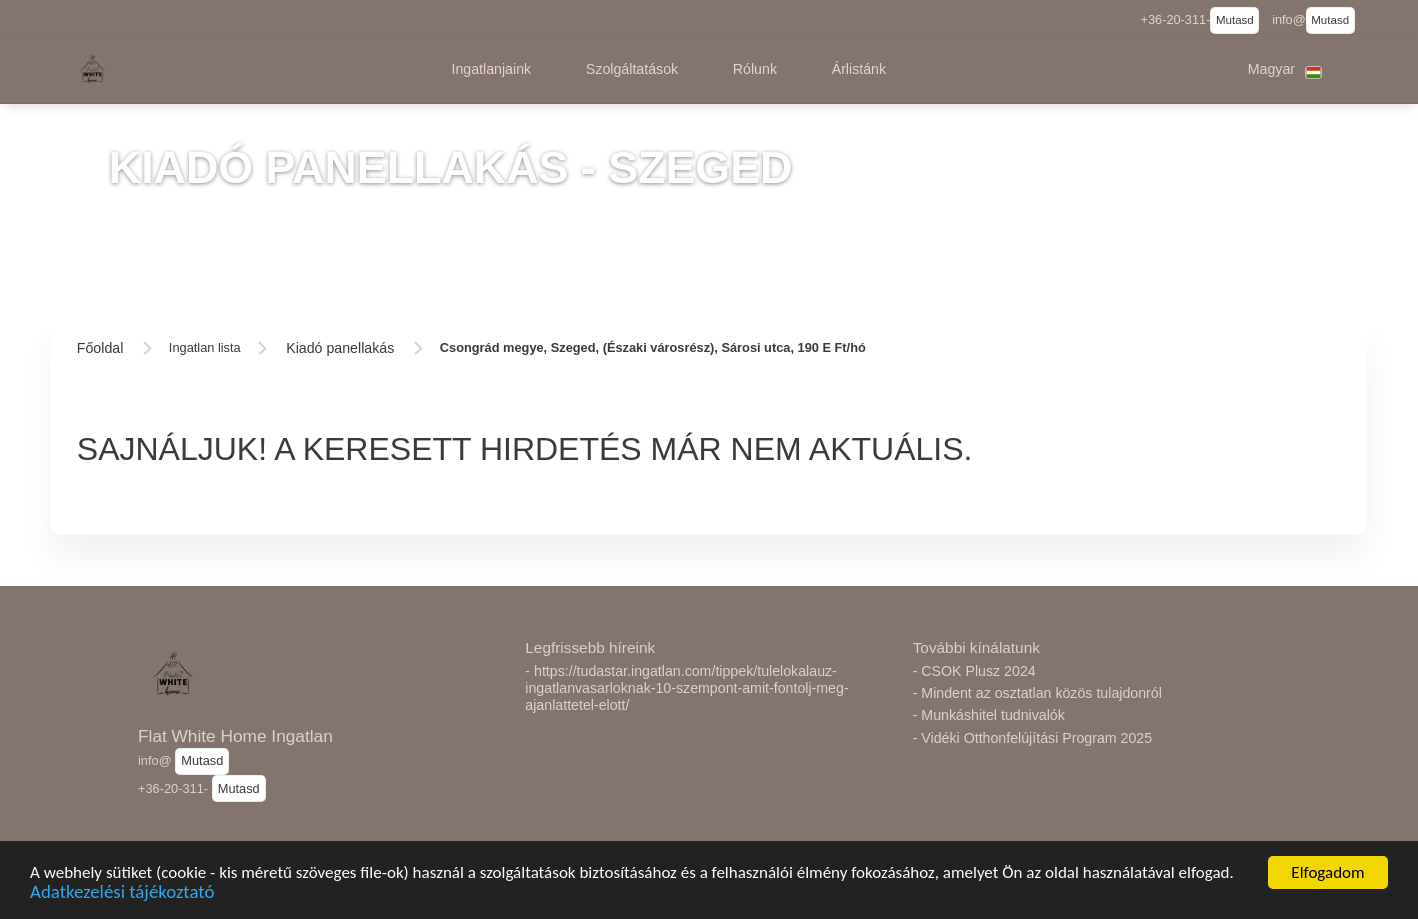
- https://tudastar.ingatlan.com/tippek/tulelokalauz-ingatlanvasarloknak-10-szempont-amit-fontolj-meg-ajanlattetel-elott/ (686, 688)
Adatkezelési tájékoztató (122, 903)
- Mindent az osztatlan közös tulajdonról (1037, 693)
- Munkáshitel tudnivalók (989, 715)
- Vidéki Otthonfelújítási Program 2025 (1032, 738)
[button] (491, 69)
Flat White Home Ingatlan (235, 736)
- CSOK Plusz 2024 (974, 671)
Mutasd (1235, 20)
